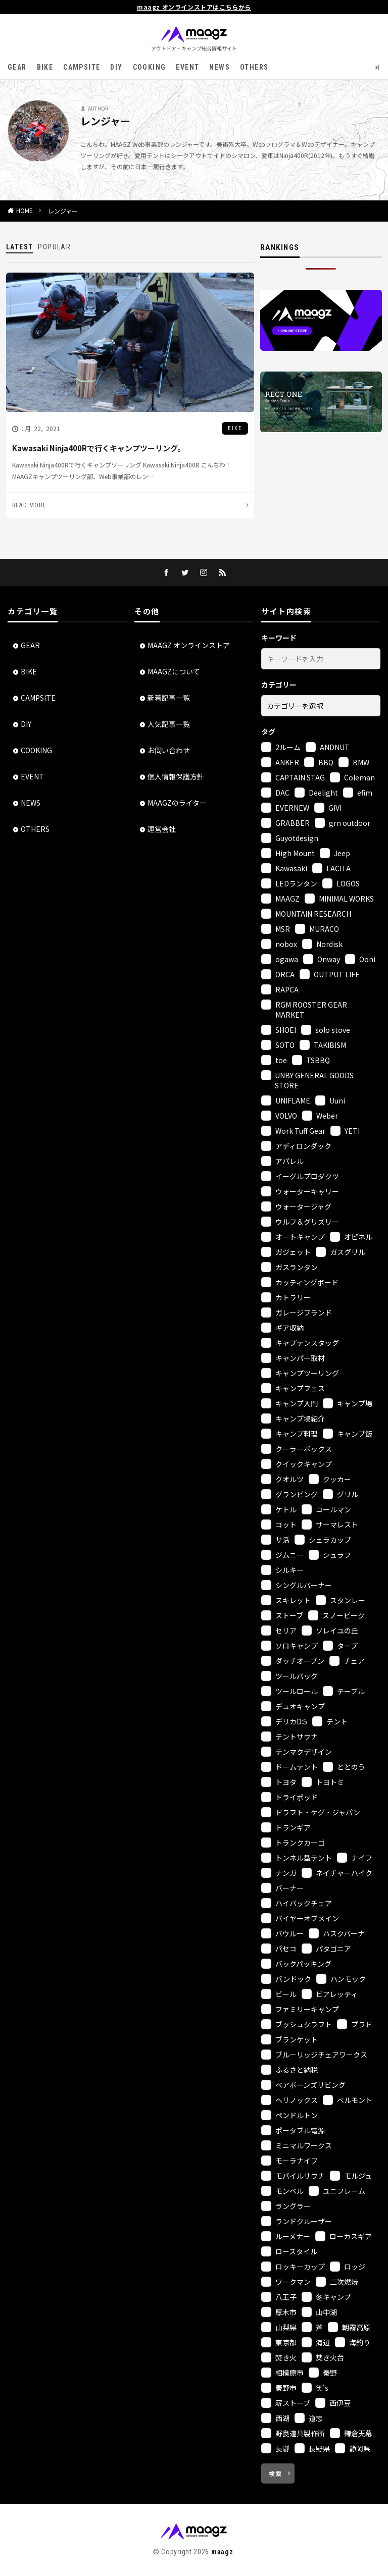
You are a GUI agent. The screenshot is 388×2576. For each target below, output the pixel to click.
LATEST (19, 247)
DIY (116, 67)
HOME (24, 210)
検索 (275, 2470)
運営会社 (162, 829)
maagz (222, 2549)
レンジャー (63, 210)
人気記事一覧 (169, 724)
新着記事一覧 (169, 698)
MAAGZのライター (177, 803)
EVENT (187, 67)
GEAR (17, 67)
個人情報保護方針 (176, 776)
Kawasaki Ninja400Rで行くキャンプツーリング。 (98, 448)
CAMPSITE (81, 67)
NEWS (219, 67)
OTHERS (254, 67)
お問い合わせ (169, 750)
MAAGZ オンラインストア (189, 645)
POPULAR (54, 247)
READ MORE (29, 505)
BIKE (45, 67)
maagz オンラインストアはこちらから (194, 7)
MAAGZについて (174, 671)
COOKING (149, 67)
